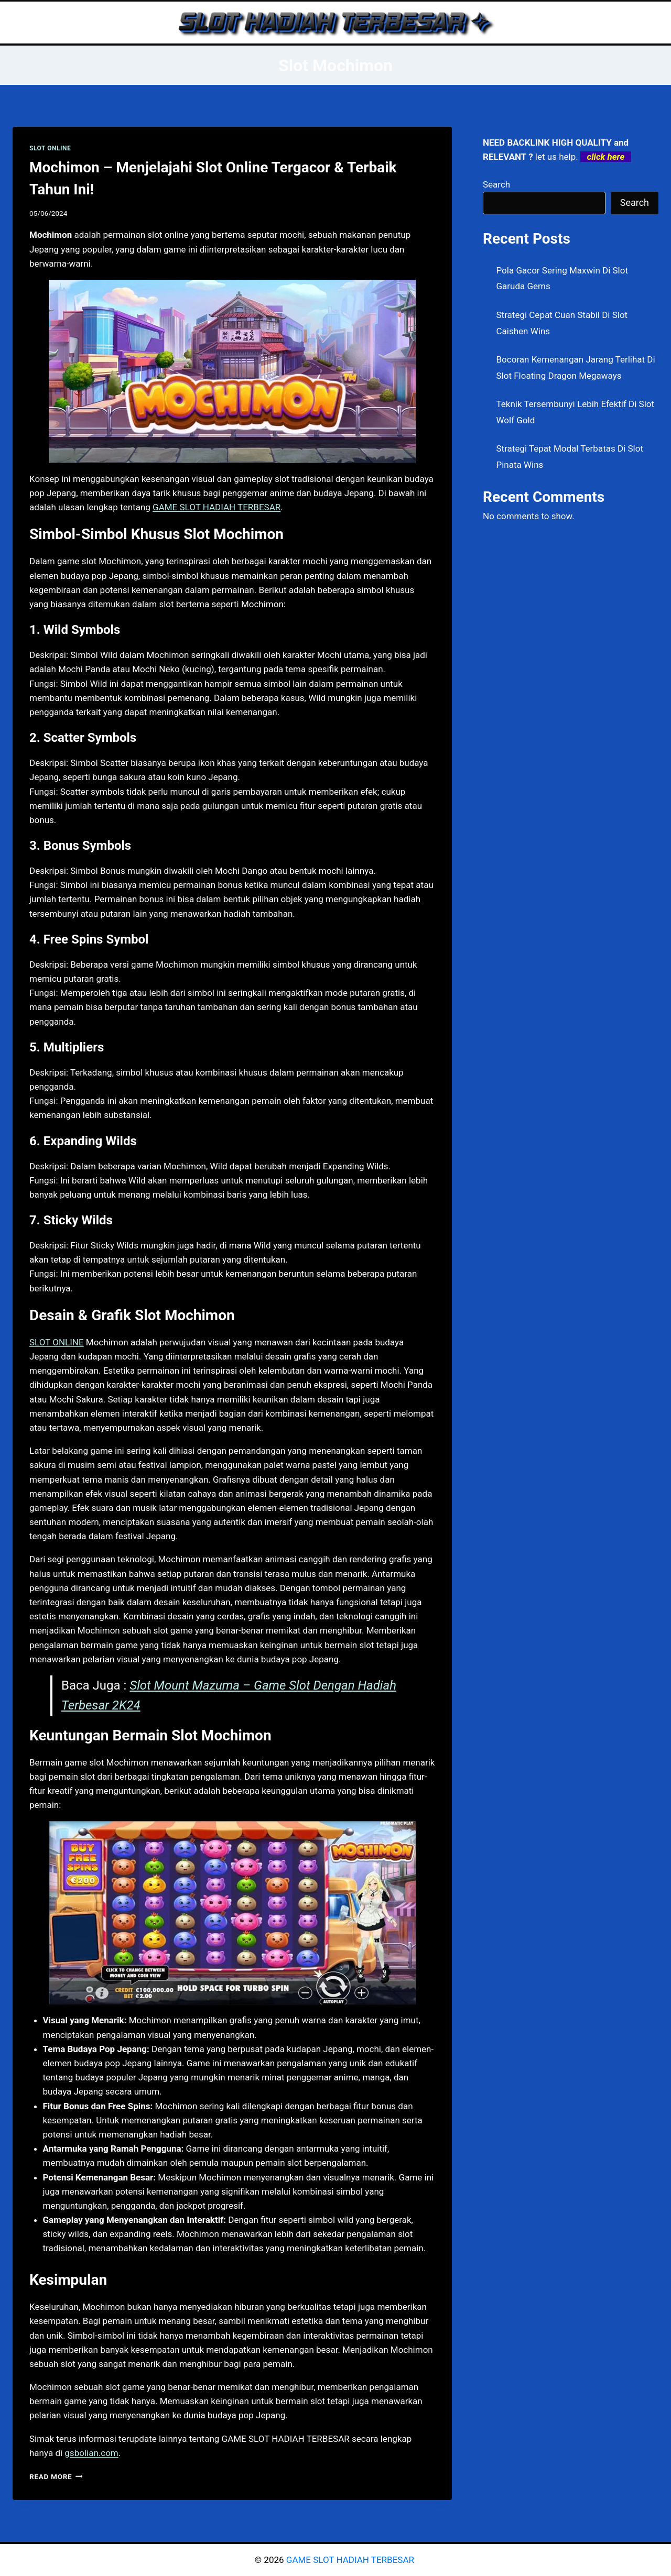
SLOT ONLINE (50, 148)
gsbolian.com (91, 2453)
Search (496, 184)
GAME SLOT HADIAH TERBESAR (351, 2560)
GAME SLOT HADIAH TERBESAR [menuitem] (216, 507)
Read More (56, 2476)
